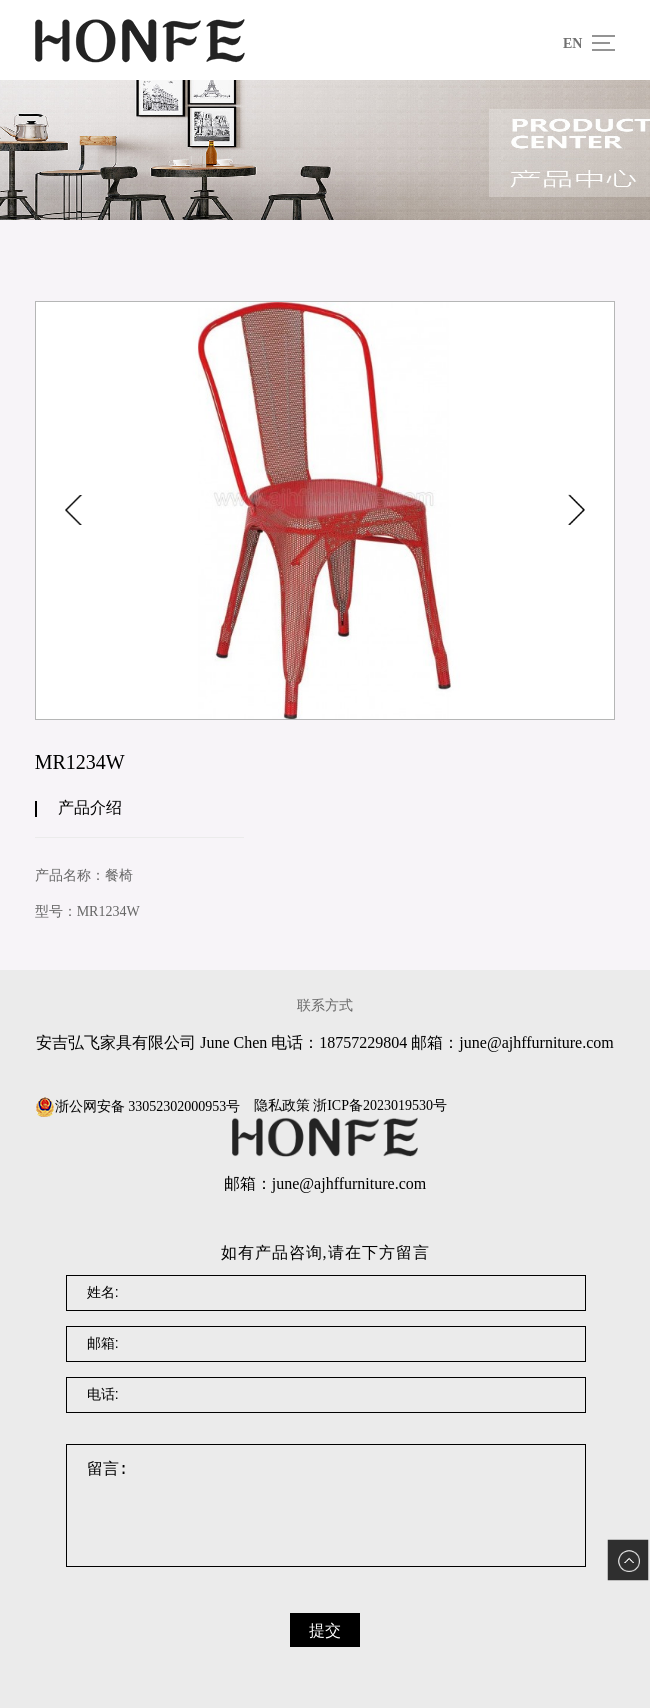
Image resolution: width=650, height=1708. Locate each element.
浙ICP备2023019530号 (380, 1106)
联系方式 (325, 1005)
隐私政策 (282, 1106)
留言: (326, 1505)
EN (572, 43)
